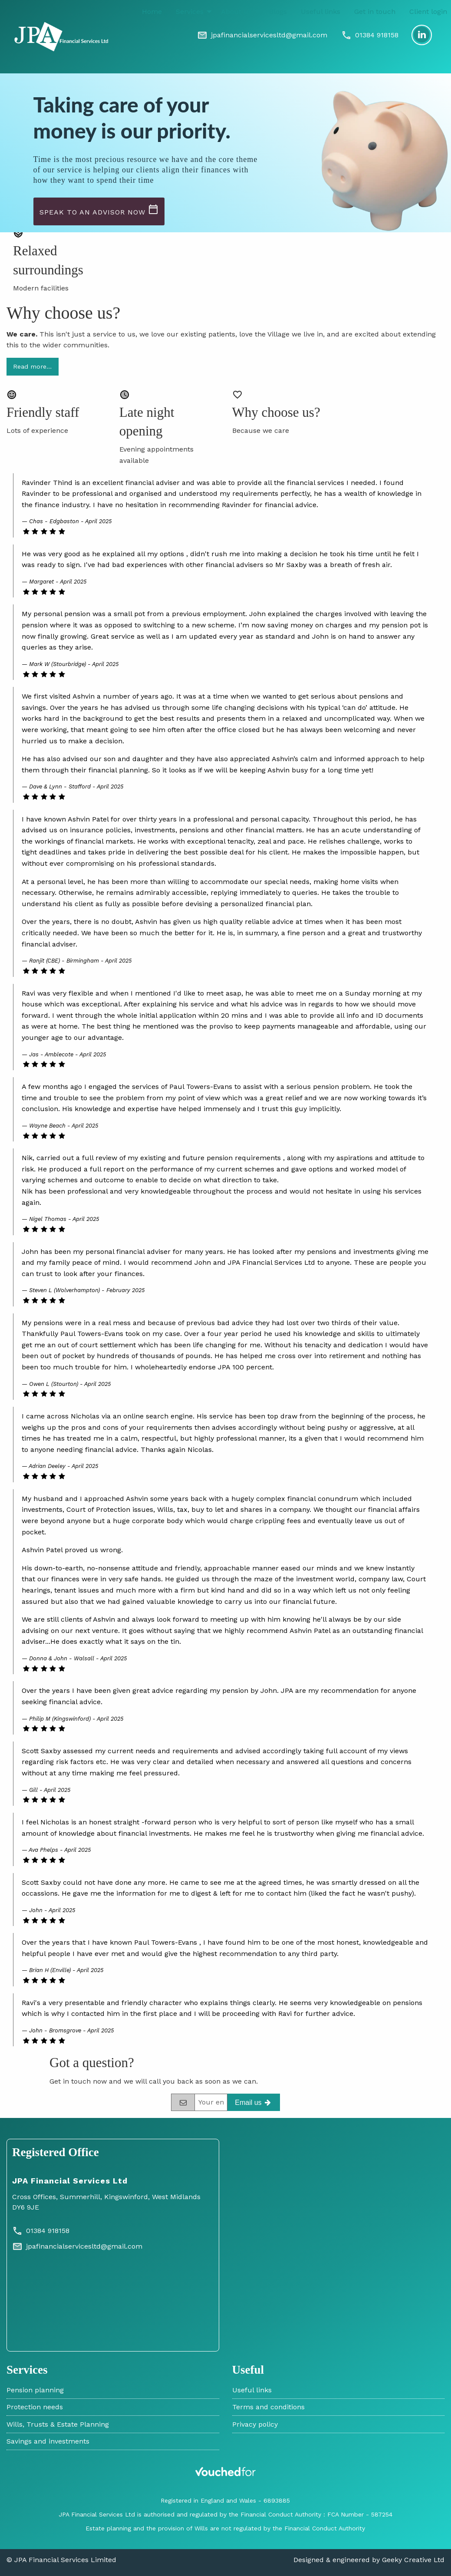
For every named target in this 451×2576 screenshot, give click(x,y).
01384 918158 (40, 2231)
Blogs (278, 11)
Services (190, 11)
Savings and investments (48, 2441)
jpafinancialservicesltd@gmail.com (77, 2246)
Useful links (320, 11)
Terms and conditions (268, 2407)
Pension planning (35, 2390)
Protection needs (35, 2407)
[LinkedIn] (421, 35)
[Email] (262, 35)
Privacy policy (255, 2424)
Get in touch (374, 11)
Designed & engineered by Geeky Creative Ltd (368, 2560)
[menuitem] (152, 11)
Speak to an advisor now (99, 210)
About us (236, 11)
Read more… (32, 366)
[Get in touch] (253, 2102)
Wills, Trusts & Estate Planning (58, 2424)
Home (152, 11)
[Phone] (369, 35)
